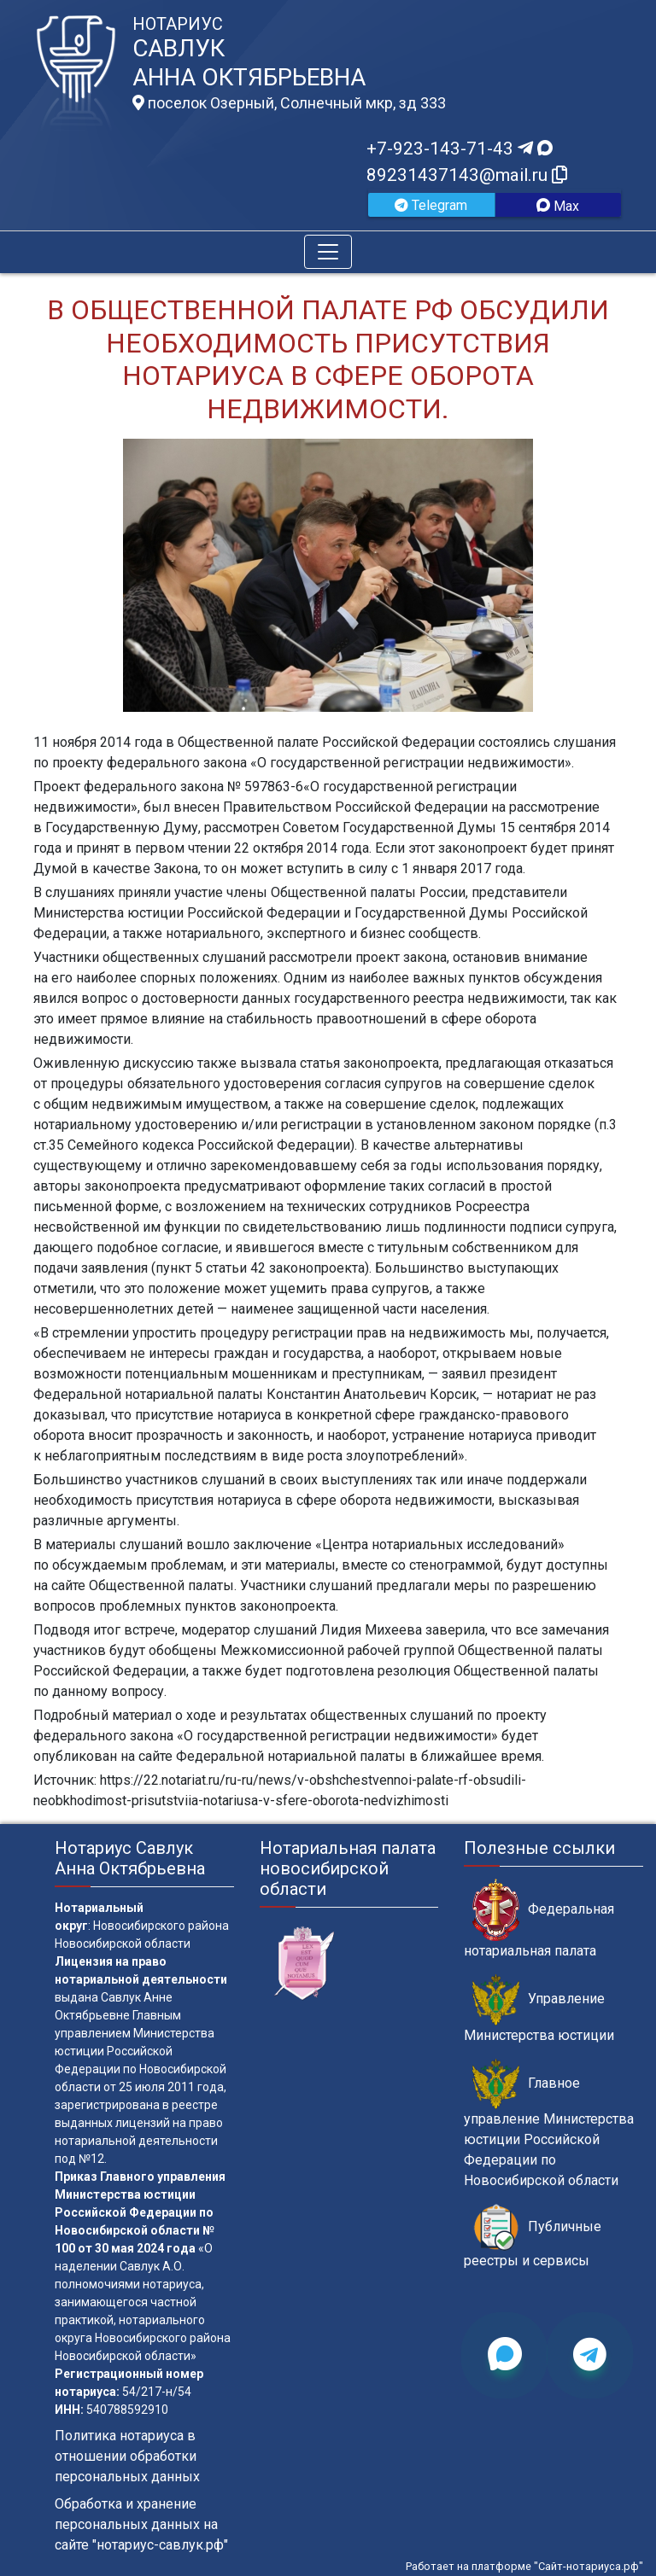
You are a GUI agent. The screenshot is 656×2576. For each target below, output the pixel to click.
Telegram (431, 205)
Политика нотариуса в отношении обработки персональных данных (127, 2456)
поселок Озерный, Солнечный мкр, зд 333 (289, 103)
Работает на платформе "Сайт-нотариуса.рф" (524, 2566)
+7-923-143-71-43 (459, 148)
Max (557, 206)
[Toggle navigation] (328, 252)
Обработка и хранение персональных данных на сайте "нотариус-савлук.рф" (141, 2524)
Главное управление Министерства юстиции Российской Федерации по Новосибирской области (549, 2123)
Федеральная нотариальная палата (539, 1919)
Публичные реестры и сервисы (532, 2236)
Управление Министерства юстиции (539, 2008)
